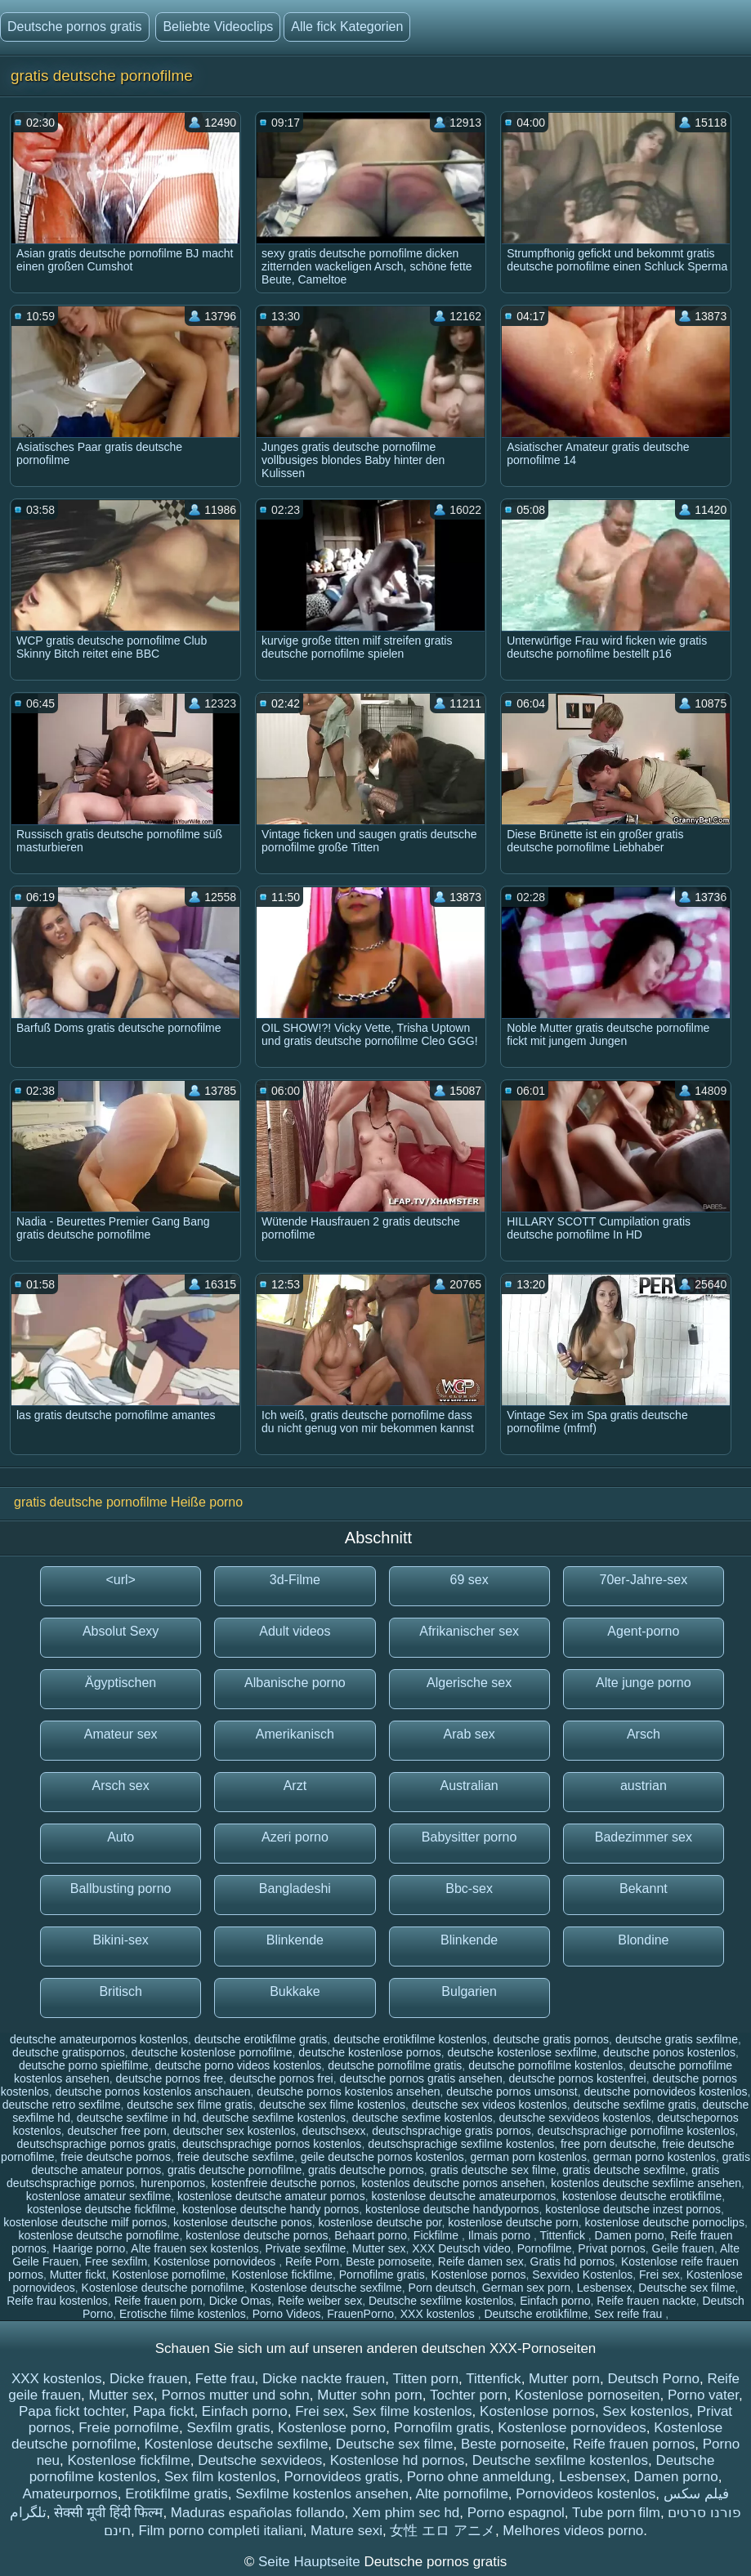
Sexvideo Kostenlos (582, 2274)
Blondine (643, 1940)
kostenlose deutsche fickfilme (101, 2209)
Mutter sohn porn (369, 2395)
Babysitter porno (469, 1837)
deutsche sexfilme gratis (635, 2104)
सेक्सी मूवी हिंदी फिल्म (108, 2512)
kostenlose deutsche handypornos (452, 2209)
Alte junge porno (643, 1683)
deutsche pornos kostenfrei (577, 2078)
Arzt (295, 1785)
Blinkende (295, 1940)
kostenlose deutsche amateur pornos (271, 2196)
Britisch (120, 1991)
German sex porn (526, 2287)
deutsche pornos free (170, 2078)
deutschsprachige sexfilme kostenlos (461, 2143)
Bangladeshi (295, 1888)
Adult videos (294, 1631)
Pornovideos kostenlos (585, 2494)
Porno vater (703, 2395)
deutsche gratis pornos (551, 2039)
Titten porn (425, 2378)
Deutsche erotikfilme (536, 2313)
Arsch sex (121, 1785)
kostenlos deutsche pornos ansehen (452, 2183)
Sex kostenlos (645, 2411)
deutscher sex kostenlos (234, 2130)
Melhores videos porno (573, 2530)
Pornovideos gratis (341, 2476)
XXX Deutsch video (461, 2248)
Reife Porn (312, 2261)
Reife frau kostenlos (57, 2300)
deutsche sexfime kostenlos (422, 2117)
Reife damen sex (481, 2261)
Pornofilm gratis (442, 2427)
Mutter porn (564, 2378)
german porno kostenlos (654, 2156)
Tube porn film (616, 2512)
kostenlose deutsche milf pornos (85, 2222)
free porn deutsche (608, 2143)
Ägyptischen (120, 1683)
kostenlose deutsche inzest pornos (633, 2209)
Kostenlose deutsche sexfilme (326, 2287)
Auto (120, 1837)
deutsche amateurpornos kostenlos (99, 2039)
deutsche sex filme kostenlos (332, 2104)
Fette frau (225, 2378)
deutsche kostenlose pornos (369, 2052)
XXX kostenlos (439, 2313)
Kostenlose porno (332, 2427)
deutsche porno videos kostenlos (237, 2065)
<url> (120, 1580)
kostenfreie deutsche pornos (283, 2183)
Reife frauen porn (158, 2300)
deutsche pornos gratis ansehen (421, 2078)
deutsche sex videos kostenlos (489, 2104)
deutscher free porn (116, 2130)
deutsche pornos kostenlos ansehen (348, 2091)
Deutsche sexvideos (260, 2460)
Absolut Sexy (121, 1631)
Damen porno (629, 2235)
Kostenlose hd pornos (397, 2460)
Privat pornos (611, 2248)
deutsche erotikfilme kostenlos (410, 2039)
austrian (643, 1785)
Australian (469, 1785)
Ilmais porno (501, 2235)
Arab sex (469, 1734)
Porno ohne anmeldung (479, 2476)
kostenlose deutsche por (379, 2222)
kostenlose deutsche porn (513, 2222)
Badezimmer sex (643, 1837)
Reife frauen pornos (634, 2444)
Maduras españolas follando (258, 2512)
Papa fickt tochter (72, 2411)
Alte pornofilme (461, 2494)
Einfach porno (555, 2300)
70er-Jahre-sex (644, 1580)
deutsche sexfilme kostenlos (274, 2117)
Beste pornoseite (388, 2261)
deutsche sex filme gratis (190, 2104)
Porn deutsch (442, 2287)
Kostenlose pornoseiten (587, 2395)
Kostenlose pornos (478, 2274)
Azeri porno (295, 1837)
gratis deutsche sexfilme (623, 2169)
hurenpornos (173, 2183)
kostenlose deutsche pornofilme (99, 2235)
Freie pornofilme (128, 2427)
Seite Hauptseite (311, 2561)
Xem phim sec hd (405, 2512)
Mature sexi (346, 2530)
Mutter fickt (77, 2274)
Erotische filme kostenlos (182, 2313)
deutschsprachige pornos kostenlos (271, 2143)
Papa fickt (163, 2411)
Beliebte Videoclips (218, 26)
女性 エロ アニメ (442, 2530)
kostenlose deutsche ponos (242, 2222)
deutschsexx (334, 2130)
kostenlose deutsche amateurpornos (463, 2196)
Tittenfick (563, 2235)
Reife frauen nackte (646, 2300)
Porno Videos (287, 2313)
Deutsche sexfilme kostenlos (441, 2300)
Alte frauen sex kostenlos (194, 2248)
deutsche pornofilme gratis (395, 2065)
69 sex (469, 1580)
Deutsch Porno (653, 2378)
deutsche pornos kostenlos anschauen (153, 2091)
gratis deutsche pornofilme (235, 2169)
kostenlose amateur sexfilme (98, 2196)
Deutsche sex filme (686, 2287)
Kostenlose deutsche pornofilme (163, 2287)
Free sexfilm (116, 2261)
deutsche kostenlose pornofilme (212, 2052)
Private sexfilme (306, 2248)
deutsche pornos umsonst (511, 2091)
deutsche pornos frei (281, 2078)
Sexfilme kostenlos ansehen (322, 2494)
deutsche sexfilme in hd (136, 2117)
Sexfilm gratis (228, 2427)
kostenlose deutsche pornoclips (664, 2222)
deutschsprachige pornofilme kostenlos (636, 2130)
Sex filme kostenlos (412, 2411)
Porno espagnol (516, 2512)
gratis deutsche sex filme (493, 2169)
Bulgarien (469, 1991)
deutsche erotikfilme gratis (261, 2039)
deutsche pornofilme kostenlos (545, 2065)
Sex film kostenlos (220, 2476)
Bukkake (295, 1991)
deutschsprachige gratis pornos (451, 2130)
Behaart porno (370, 2235)
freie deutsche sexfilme (235, 2156)
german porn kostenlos (528, 2156)
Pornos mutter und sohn (235, 2395)
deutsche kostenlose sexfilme (522, 2052)
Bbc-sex (469, 1888)
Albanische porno (295, 1683)
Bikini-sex (120, 1940)
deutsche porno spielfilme (84, 2065)
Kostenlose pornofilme (169, 2274)
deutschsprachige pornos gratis (97, 2143)
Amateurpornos (69, 2494)
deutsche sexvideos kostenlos (574, 2117)
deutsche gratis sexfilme (676, 2039)
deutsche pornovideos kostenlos (665, 2091)
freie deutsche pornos (115, 2156)
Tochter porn (468, 2395)
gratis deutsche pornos (366, 2169)
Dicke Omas (240, 2300)
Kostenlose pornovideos (216, 2261)
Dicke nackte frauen (323, 2378)
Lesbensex (605, 2287)
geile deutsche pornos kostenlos (382, 2156)
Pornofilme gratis (382, 2274)
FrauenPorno (360, 2313)
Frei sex (659, 2274)
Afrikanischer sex (469, 1631)
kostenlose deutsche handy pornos (270, 2209)
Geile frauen (683, 2248)
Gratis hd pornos (572, 2261)
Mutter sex (378, 2248)
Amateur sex (121, 1734)
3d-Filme (295, 1580)
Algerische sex (469, 1683)
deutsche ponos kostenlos (669, 2052)
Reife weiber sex (320, 2300)
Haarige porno (89, 2248)
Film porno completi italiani (220, 2530)
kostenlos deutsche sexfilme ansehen (646, 2183)
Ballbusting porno (121, 1888)
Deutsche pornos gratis (74, 26)
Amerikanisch (295, 1734)
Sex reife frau (629, 2313)
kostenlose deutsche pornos (257, 2235)
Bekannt (643, 1888)
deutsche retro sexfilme (61, 2104)
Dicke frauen (148, 2378)
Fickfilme (437, 2235)
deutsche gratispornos (68, 2052)
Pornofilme (544, 2248)
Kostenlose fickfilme (282, 2274)
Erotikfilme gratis (176, 2494)
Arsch (643, 1734)
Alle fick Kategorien (347, 26)
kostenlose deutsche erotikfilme (642, 2196)
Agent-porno (643, 1631)
